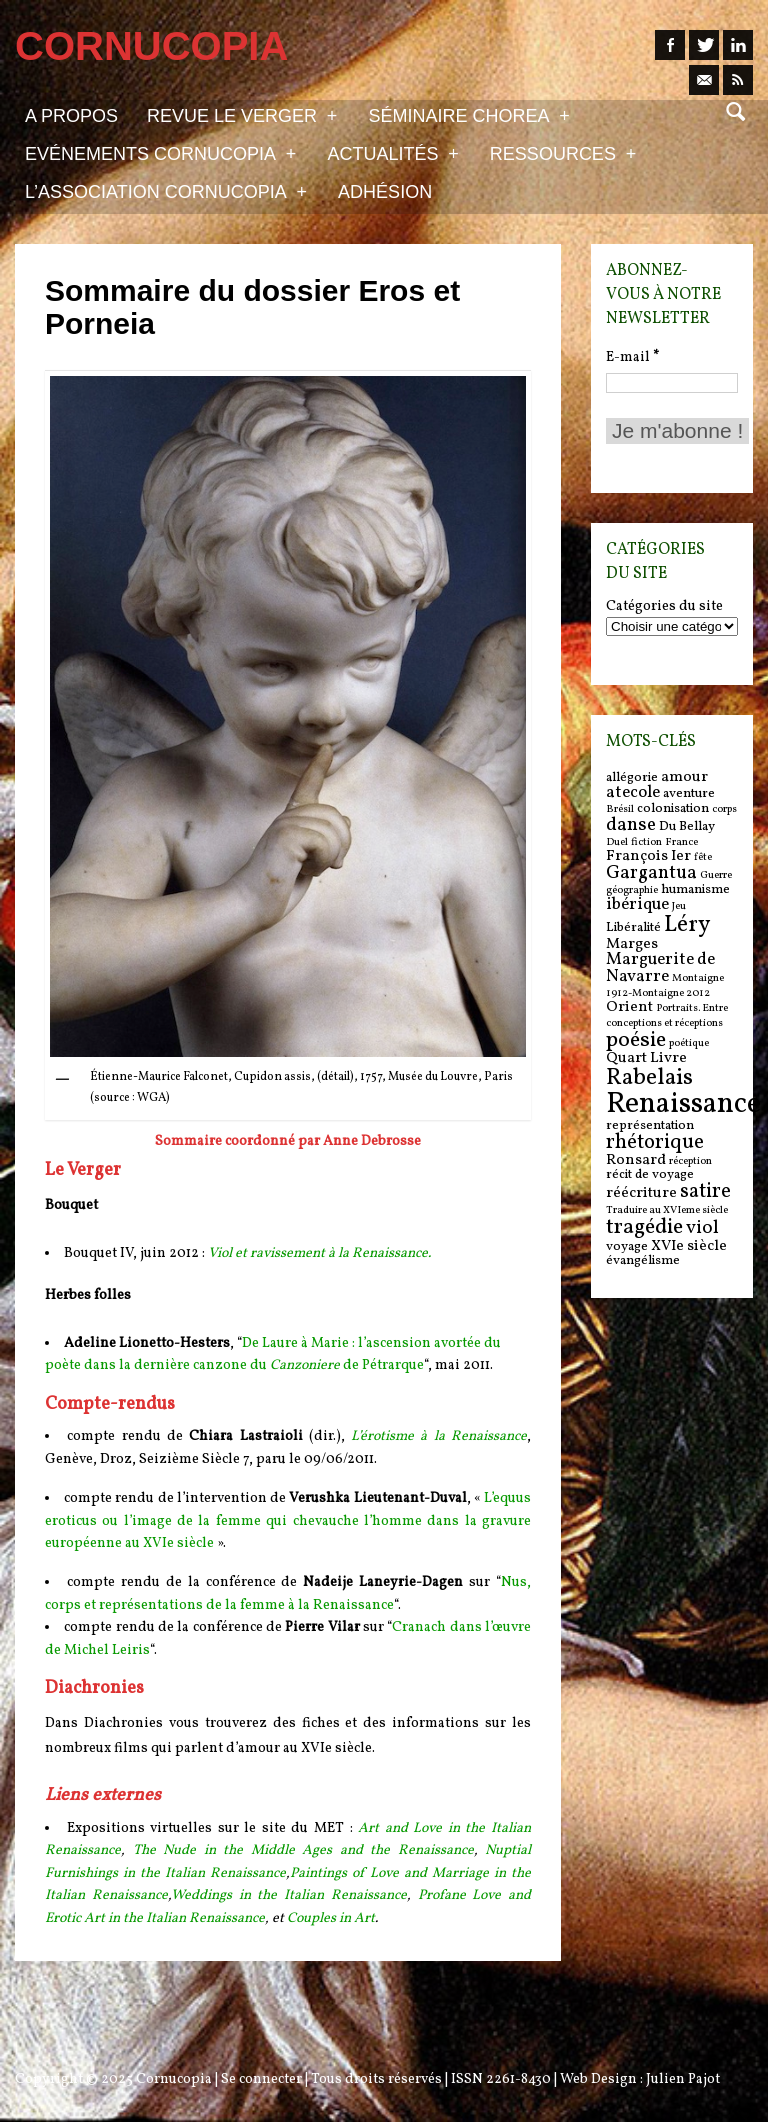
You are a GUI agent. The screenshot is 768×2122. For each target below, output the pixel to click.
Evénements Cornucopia (160, 153)
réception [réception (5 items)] (690, 1161)
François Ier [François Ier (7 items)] (648, 856)
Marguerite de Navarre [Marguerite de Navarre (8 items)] (660, 968)
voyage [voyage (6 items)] (627, 1246)
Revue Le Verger (242, 115)
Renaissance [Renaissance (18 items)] (683, 1104)
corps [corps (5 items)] (724, 809)
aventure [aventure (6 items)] (689, 793)
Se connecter (261, 2079)
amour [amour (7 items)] (684, 777)
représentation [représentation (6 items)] (650, 1125)
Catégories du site (664, 607)
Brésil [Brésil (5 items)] (620, 809)
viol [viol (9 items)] (702, 1228)
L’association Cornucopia (166, 191)
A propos (71, 116)
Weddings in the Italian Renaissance (289, 1895)
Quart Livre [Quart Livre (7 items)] (646, 1058)
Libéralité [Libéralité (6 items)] (633, 927)
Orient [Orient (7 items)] (629, 1007)
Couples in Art (331, 1918)
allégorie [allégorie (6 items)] (632, 777)
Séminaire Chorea (468, 115)
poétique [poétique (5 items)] (689, 1043)
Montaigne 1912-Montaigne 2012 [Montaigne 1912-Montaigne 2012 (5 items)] (665, 986)
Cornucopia (174, 2079)
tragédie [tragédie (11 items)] (644, 1227)
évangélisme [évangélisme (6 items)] (643, 1260)
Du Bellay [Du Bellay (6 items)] (687, 826)
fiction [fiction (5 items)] (646, 842)
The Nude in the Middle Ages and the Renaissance (303, 1850)
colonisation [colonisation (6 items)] (673, 808)
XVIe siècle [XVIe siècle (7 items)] (689, 1246)
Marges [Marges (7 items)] (632, 944)
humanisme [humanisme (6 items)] (695, 889)
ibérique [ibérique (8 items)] (637, 905)
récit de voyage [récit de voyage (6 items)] (650, 1174)
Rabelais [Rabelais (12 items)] (649, 1078)
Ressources (563, 153)
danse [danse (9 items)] (631, 825)
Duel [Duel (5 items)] (617, 842)
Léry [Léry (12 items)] (687, 925)
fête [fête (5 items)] (703, 857)
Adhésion (385, 192)
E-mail (632, 357)
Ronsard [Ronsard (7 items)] (636, 1160)
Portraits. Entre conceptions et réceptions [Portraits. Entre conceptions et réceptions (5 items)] (667, 1015)
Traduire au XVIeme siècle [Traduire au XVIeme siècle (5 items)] (667, 1210)
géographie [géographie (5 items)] (632, 890)
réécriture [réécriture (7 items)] (641, 1193)
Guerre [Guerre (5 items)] (716, 875)
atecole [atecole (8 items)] (633, 793)
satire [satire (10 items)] (705, 1192)
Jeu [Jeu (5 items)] (679, 906)
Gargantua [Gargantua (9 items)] (651, 873)
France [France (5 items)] (681, 842)
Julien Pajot (683, 2079)
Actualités (392, 153)
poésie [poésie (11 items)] (636, 1040)
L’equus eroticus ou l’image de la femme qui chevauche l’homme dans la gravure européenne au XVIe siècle (288, 1521)
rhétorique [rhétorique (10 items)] (655, 1143)
